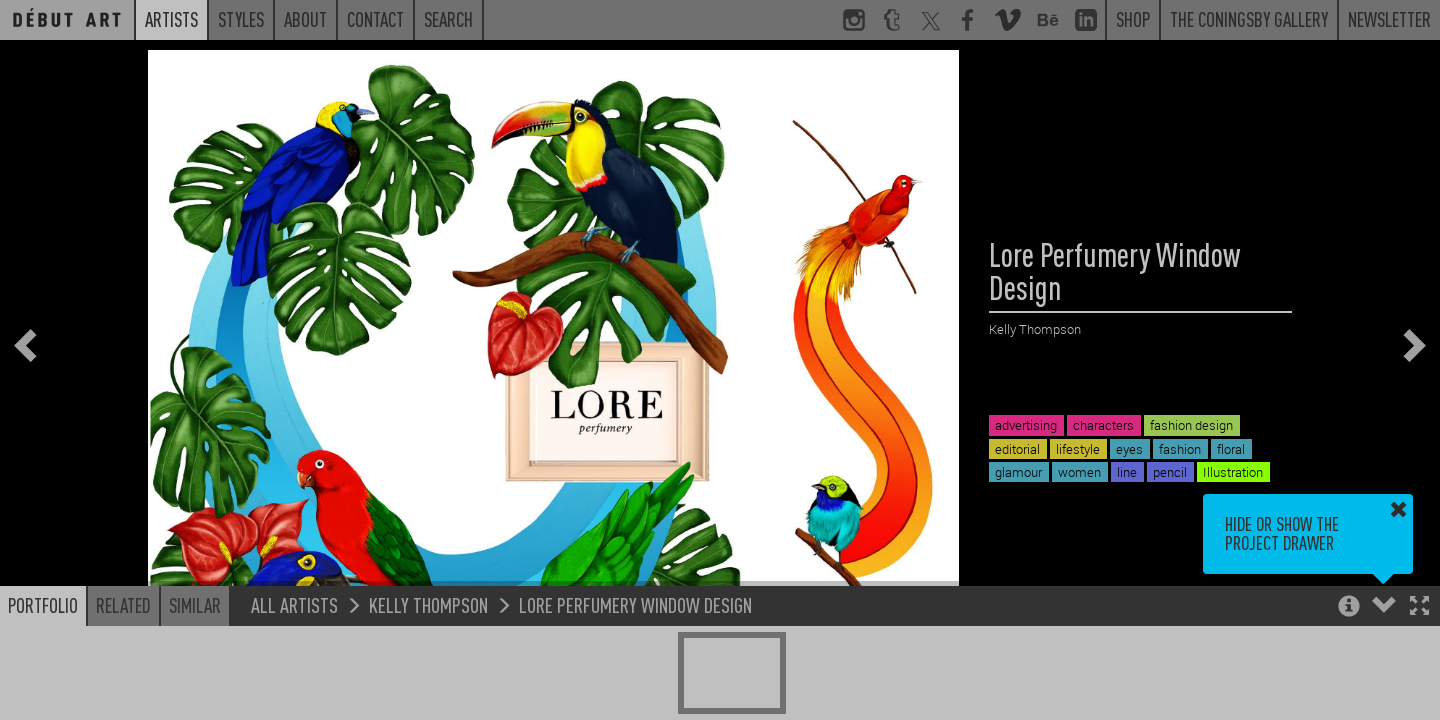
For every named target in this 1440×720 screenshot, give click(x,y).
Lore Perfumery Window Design (635, 604)
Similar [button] (195, 605)
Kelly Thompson (428, 604)
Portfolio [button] (43, 605)
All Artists (294, 604)
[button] (1419, 607)
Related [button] (123, 605)
